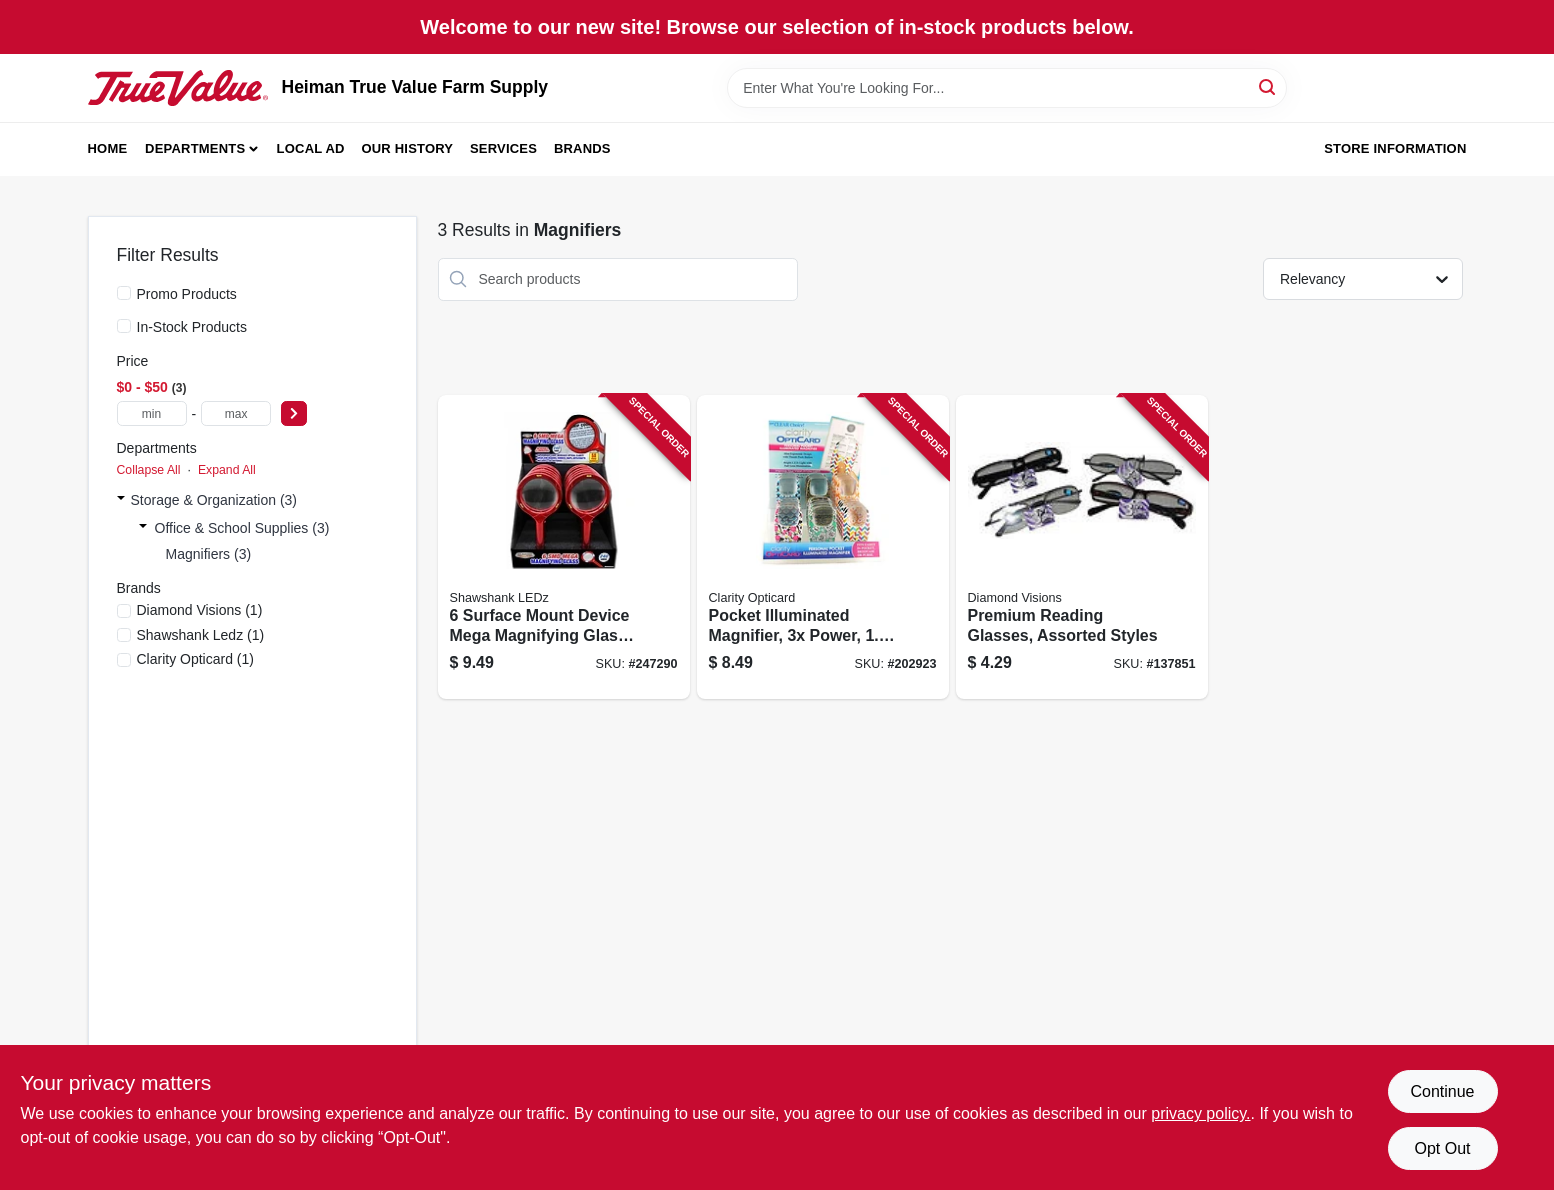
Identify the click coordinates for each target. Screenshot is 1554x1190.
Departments (195, 148)
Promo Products (187, 294)
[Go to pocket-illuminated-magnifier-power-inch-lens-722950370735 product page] (823, 547)
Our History (407, 148)
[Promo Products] (124, 293)
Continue (1442, 1091)
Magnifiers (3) (209, 554)
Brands (582, 148)
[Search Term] (1007, 88)
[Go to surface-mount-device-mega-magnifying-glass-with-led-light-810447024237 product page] (564, 547)
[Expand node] (121, 500)
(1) (200, 610)
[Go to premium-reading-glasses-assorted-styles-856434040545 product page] (1082, 547)
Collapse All (149, 470)
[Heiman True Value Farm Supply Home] (178, 88)
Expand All (227, 470)
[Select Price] (294, 413)
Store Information (1395, 148)
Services (503, 148)
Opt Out (1442, 1148)
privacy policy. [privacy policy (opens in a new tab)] (1200, 1113)
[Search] (1268, 86)
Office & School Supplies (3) (242, 528)
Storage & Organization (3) (214, 500)
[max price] (236, 413)
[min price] (152, 413)
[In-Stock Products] (124, 326)
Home (108, 148)
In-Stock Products (192, 327)
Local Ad (311, 148)
